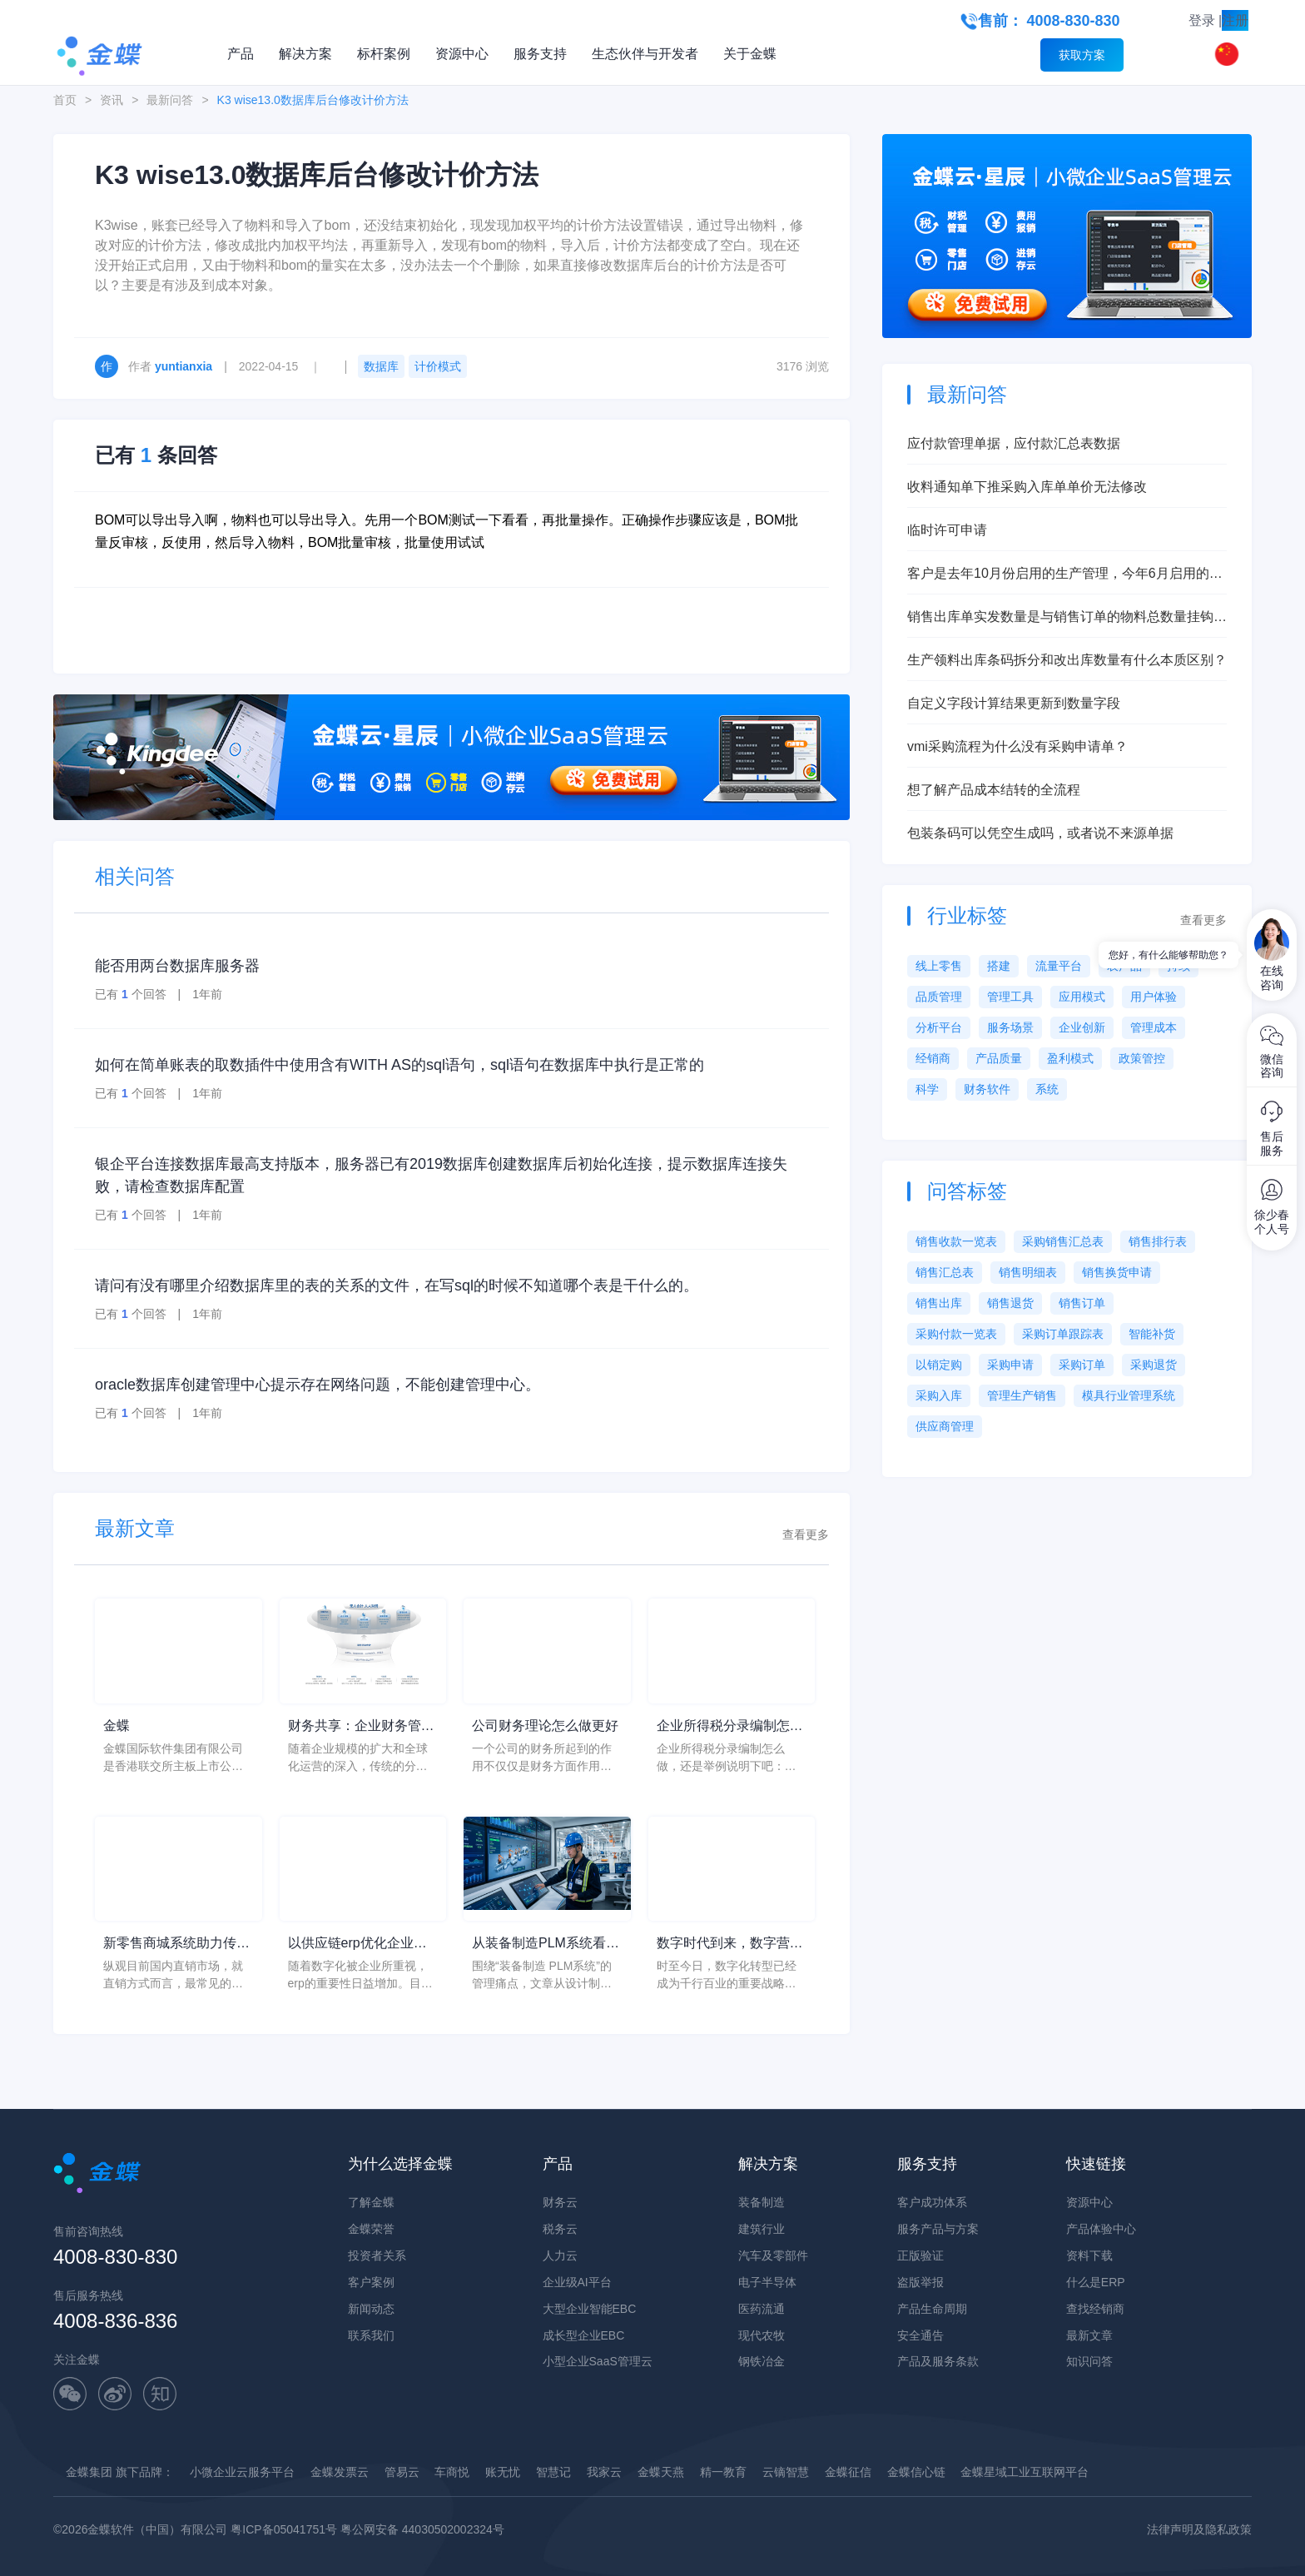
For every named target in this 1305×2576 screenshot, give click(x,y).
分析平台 (938, 1027)
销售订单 (1082, 1303)
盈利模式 (1070, 1058)
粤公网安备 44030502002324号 (422, 2529)
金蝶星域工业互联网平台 (1024, 2472)
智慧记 (553, 2472)
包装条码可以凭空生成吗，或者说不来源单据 (1040, 833)
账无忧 (502, 2472)
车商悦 (451, 2472)
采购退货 (1153, 1364)
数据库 (381, 366)
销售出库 (938, 1303)
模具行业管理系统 (1128, 1395)
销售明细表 (1028, 1272)
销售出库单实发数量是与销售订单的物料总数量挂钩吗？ (1060, 618)
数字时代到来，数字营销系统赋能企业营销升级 (730, 1944)
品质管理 (938, 996)
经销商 (932, 1058)
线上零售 (938, 965)
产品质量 (998, 1058)
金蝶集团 (89, 2472)
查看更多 (805, 1534)
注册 (1235, 20)
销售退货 (1010, 1303)
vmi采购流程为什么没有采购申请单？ (1017, 746)
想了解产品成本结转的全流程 (993, 790)
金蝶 (116, 1725)
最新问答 (169, 100)
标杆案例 (383, 54)
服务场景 (1010, 1027)
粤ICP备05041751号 (284, 2529)
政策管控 (1142, 1058)
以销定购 (938, 1364)
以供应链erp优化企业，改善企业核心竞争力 (357, 1944)
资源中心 (462, 54)
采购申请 (1010, 1364)
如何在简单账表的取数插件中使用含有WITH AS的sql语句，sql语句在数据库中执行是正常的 (399, 1065)
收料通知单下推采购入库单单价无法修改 (1027, 487)
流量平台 (1058, 965)
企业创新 (1082, 1027)
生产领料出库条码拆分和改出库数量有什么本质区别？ (1067, 660)
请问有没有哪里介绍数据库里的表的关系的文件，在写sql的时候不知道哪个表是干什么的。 (396, 1285)
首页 (65, 100)
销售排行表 (1158, 1241)
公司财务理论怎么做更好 (545, 1725)
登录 (1201, 20)
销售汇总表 (944, 1272)
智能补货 (1152, 1333)
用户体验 (1153, 996)
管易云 (402, 2472)
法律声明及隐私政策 (1199, 2529)
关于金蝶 (750, 54)
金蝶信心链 (916, 2472)
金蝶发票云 (339, 2472)
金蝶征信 (848, 2472)
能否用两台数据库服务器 (177, 965)
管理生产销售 (1022, 1395)
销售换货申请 (1117, 1272)
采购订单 (1082, 1364)
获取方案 (1082, 55)
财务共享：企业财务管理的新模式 (361, 1727)
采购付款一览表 (956, 1333)
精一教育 (723, 2472)
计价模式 (437, 366)
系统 (1047, 1089)
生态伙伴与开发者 (645, 54)
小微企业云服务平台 (242, 2472)
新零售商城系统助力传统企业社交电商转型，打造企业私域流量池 (176, 1944)
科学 (927, 1089)
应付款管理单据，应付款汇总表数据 (1013, 443)
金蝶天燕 (661, 2472)
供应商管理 (944, 1426)
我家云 (604, 2472)
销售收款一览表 (956, 1241)
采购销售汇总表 (1063, 1241)
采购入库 (938, 1395)
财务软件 (987, 1089)
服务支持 (540, 54)
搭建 (998, 965)
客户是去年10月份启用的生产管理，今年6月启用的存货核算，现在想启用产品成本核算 (1065, 575)
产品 (240, 54)
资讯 (111, 100)
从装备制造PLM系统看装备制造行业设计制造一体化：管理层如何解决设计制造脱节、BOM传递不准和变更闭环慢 (547, 1944)
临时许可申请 (947, 530)
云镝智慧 (785, 2472)
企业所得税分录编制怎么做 (730, 1727)
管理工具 (1010, 996)
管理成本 (1153, 1027)
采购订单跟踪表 (1063, 1333)
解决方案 (305, 54)
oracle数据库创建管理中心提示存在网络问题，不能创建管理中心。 (317, 1384)
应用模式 (1082, 996)
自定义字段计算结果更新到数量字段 (1013, 703)
